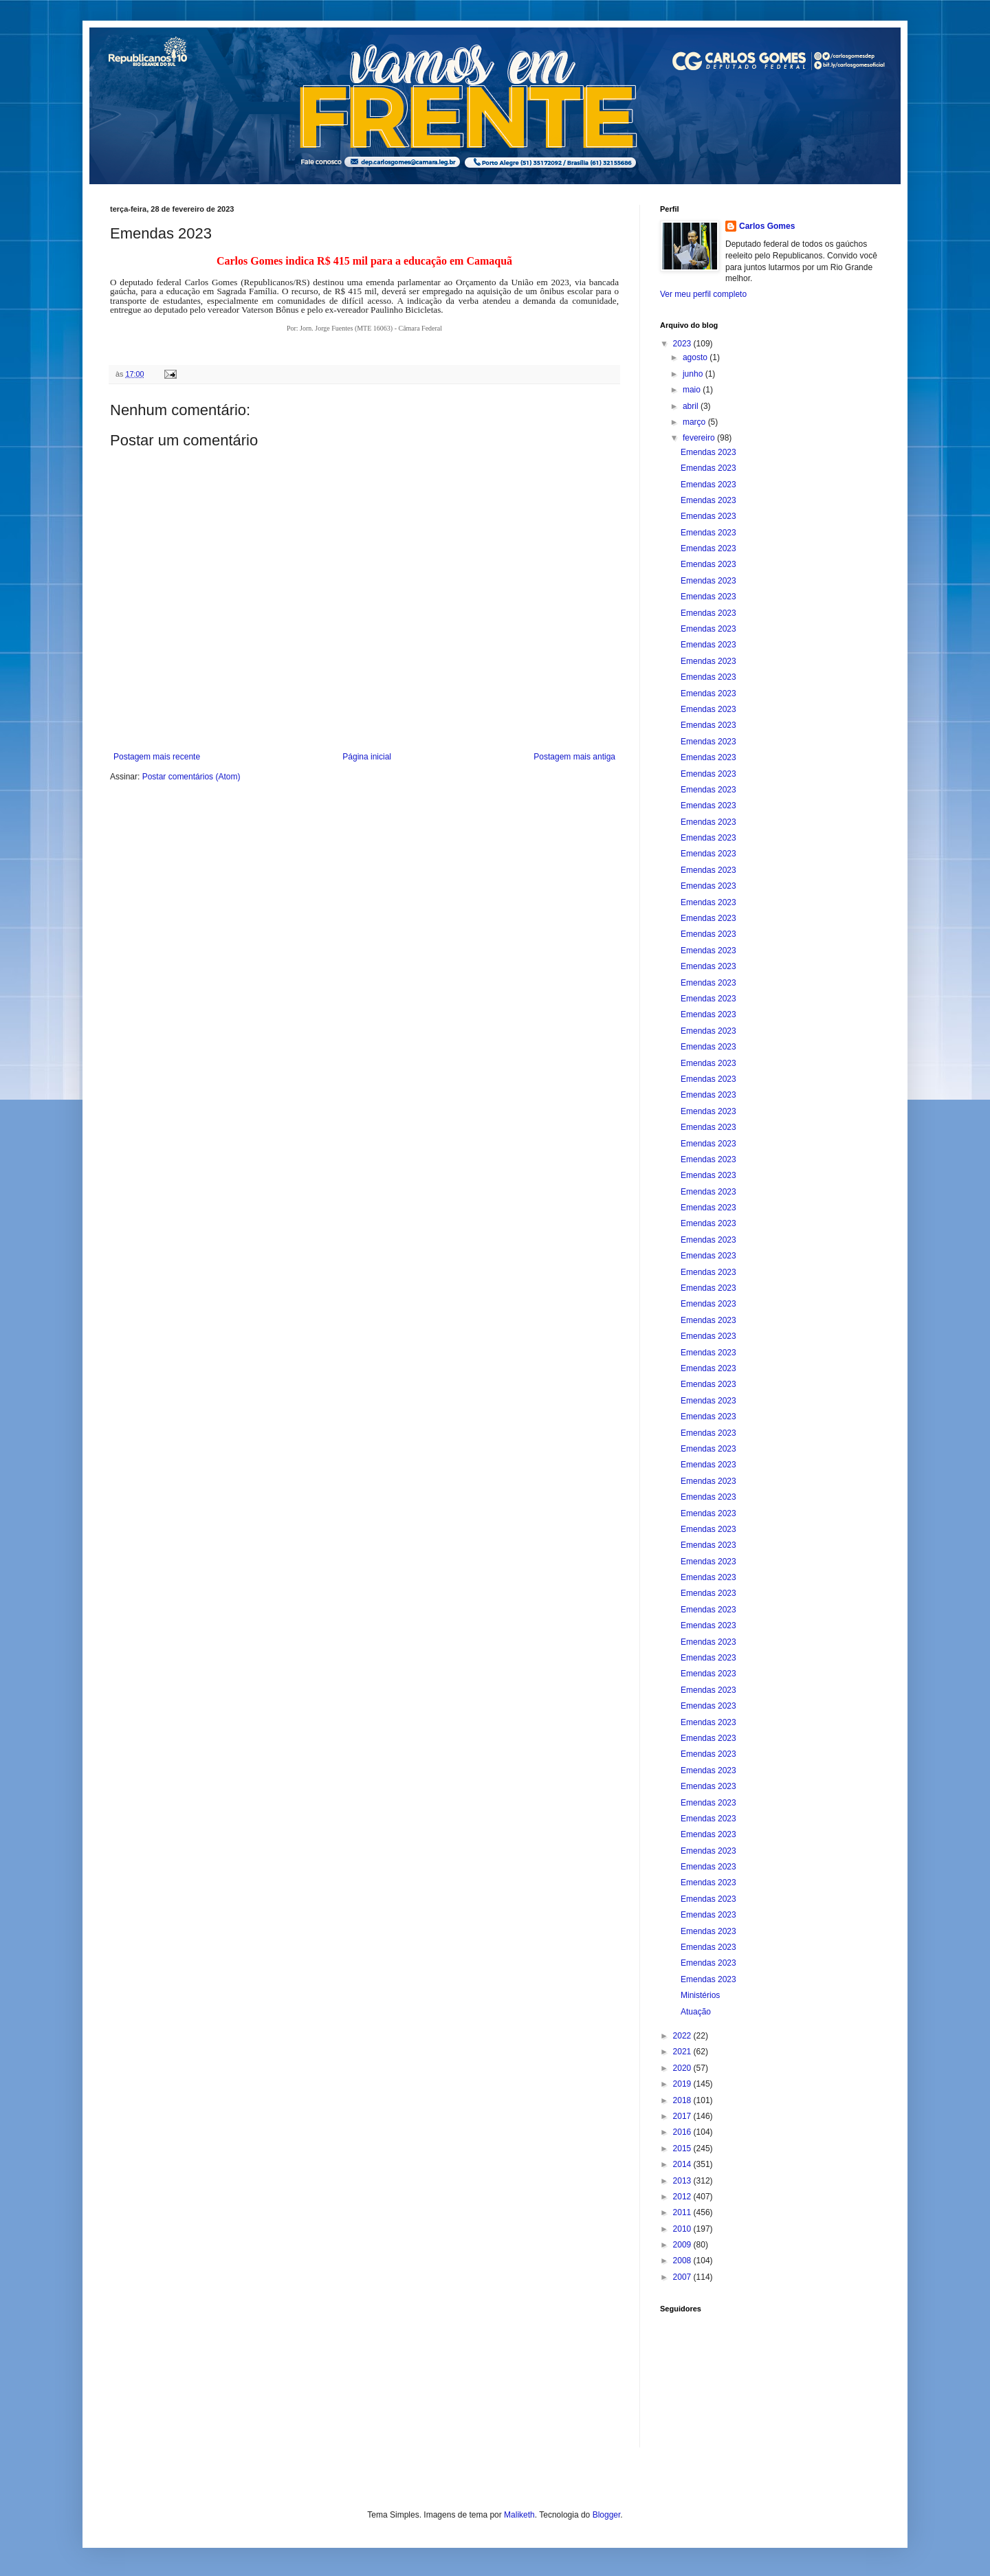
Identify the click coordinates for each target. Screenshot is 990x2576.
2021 (683, 2051)
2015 (683, 2148)
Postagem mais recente (156, 757)
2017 (683, 2116)
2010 (683, 2229)
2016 (683, 2132)
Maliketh (519, 2515)
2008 (683, 2260)
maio (693, 390)
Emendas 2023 (708, 452)
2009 (683, 2245)
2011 (683, 2212)
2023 (683, 343)
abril (692, 406)
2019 (683, 2084)
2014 (683, 2164)
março (695, 422)
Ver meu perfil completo (703, 294)
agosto (696, 357)
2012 (683, 2196)
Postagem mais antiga (574, 757)
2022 (683, 2036)
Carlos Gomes (767, 226)
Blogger (607, 2515)
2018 (683, 2100)
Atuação (696, 2012)
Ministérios (700, 1995)
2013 (683, 2181)
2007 (683, 2277)
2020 (683, 2068)
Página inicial (366, 757)
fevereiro (700, 438)
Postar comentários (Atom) (191, 776)
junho (694, 374)
